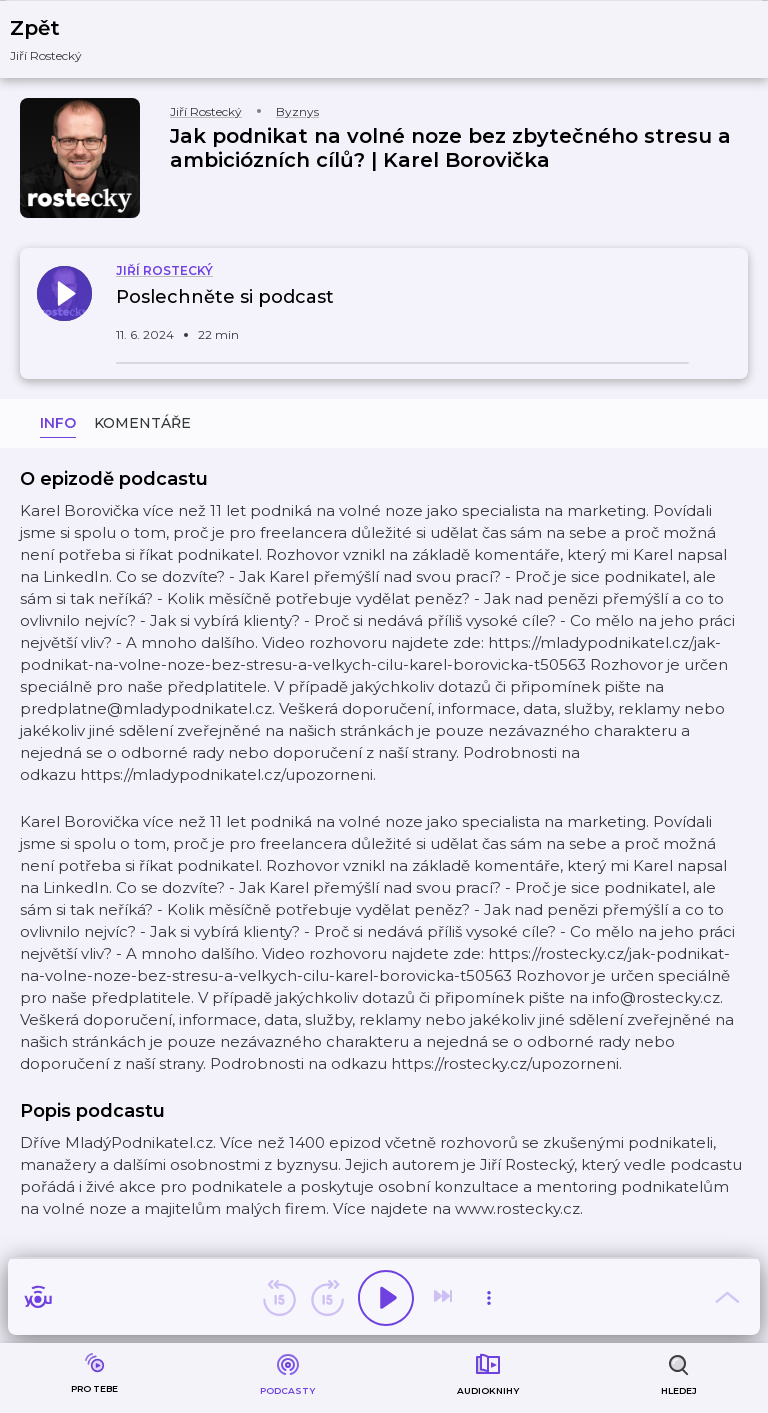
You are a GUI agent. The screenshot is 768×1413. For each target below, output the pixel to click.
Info (58, 423)
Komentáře (142, 423)
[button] (58, 39)
